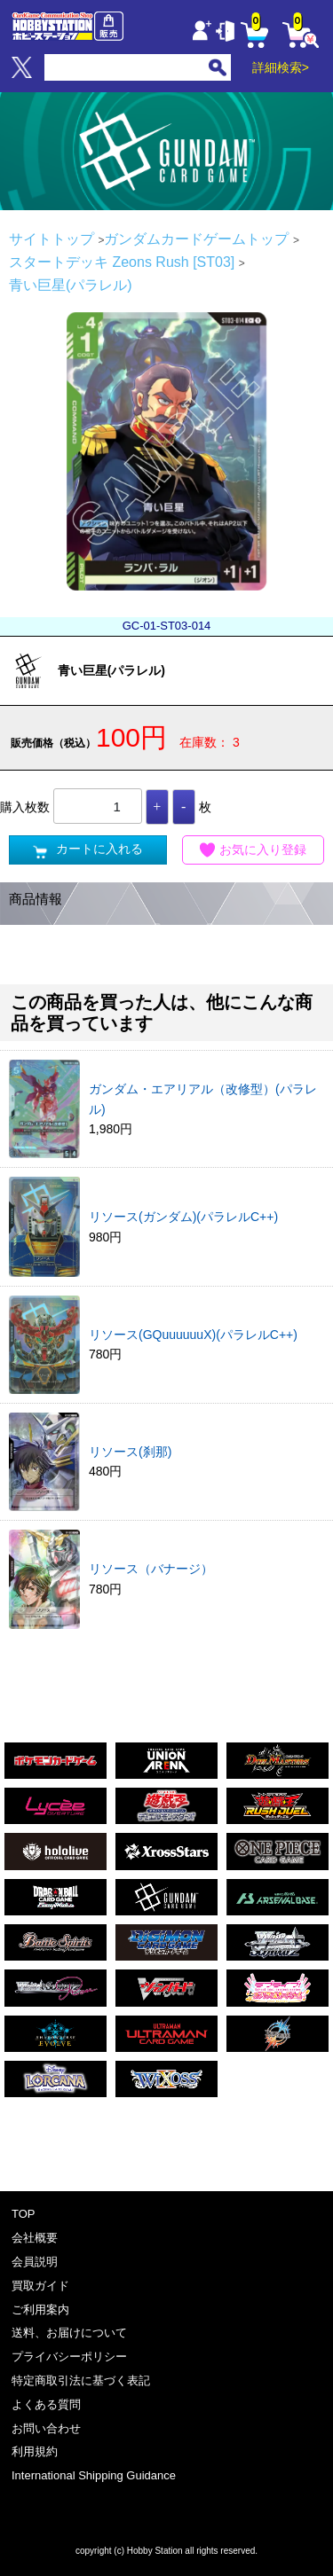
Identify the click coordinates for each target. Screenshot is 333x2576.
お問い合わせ (46, 2428)
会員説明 (35, 2261)
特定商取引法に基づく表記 (81, 2380)
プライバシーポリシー (69, 2356)
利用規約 (35, 2451)
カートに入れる (88, 850)
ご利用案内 (40, 2309)
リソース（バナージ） (151, 1569)
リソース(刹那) (130, 1452)
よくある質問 (46, 2404)
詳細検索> (280, 67)
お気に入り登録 (253, 849)
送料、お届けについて (69, 2332)
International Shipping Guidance (94, 2475)
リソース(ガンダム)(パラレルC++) (183, 1217)
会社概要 (35, 2237)
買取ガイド (40, 2285)
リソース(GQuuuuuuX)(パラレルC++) (193, 1334)
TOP (24, 2213)
